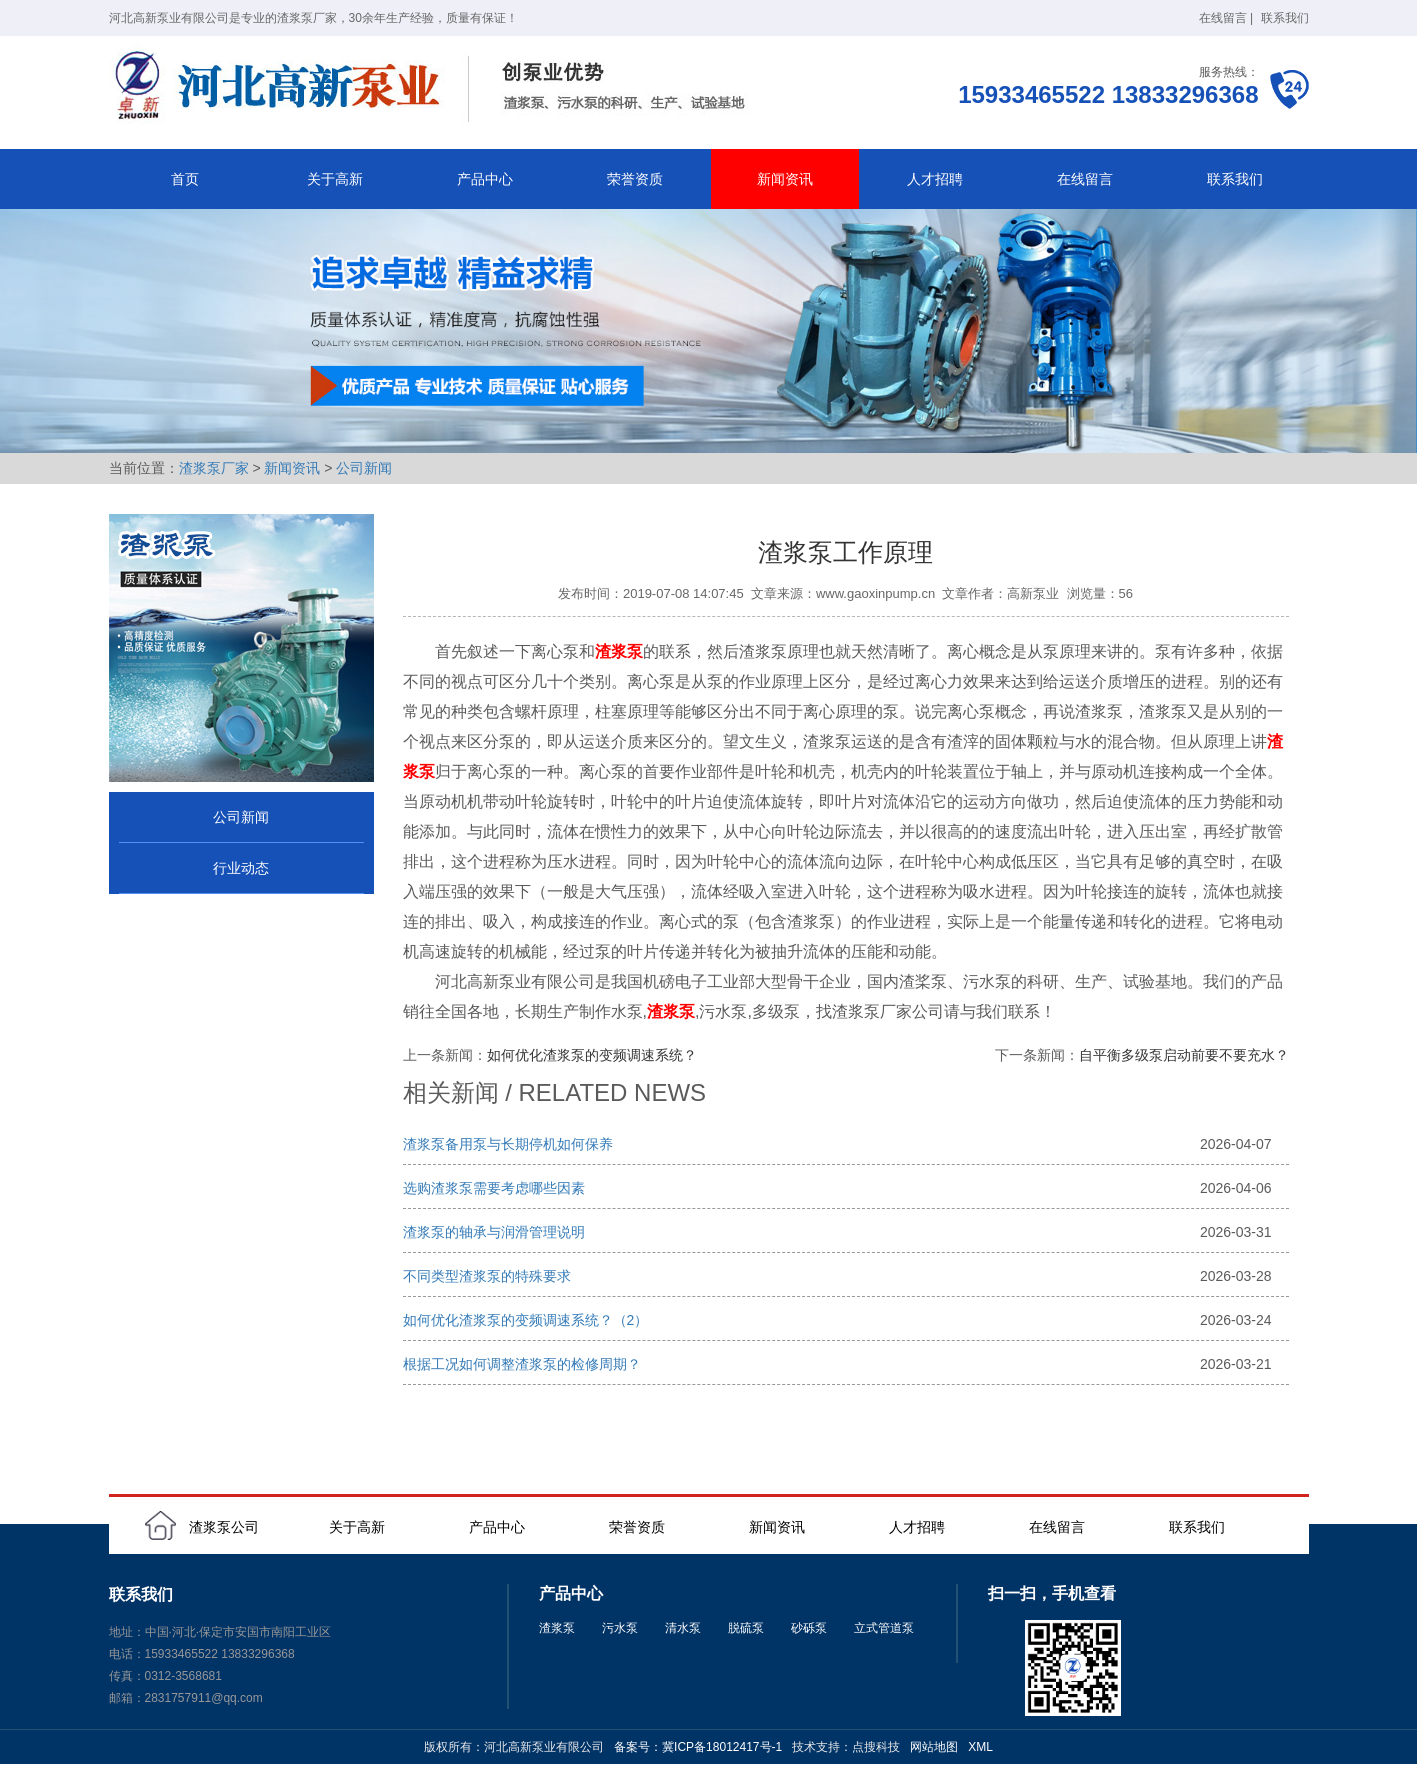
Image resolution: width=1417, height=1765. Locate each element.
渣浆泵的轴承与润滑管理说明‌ (494, 1232)
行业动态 (241, 868)
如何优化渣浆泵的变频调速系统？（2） (526, 1320)
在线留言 (1223, 18)
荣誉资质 (635, 179)
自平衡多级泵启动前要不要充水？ (1184, 1055)
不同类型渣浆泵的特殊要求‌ (487, 1276)
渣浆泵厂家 (214, 468)
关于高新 (335, 179)
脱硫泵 (746, 1628)
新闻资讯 (785, 179)
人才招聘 (935, 179)
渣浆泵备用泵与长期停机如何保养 (508, 1144)
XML (980, 1747)
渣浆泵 (557, 1628)
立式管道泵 (884, 1628)
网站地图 (934, 1747)
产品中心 (485, 179)
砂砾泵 (809, 1628)
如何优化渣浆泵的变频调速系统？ (592, 1055)
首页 (185, 179)
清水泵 (683, 1628)
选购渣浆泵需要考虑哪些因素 (494, 1188)
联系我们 (1285, 18)
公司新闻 (364, 468)
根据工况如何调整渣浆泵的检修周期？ (522, 1364)
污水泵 (620, 1628)
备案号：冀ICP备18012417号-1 (698, 1747)
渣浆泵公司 (224, 1527)
